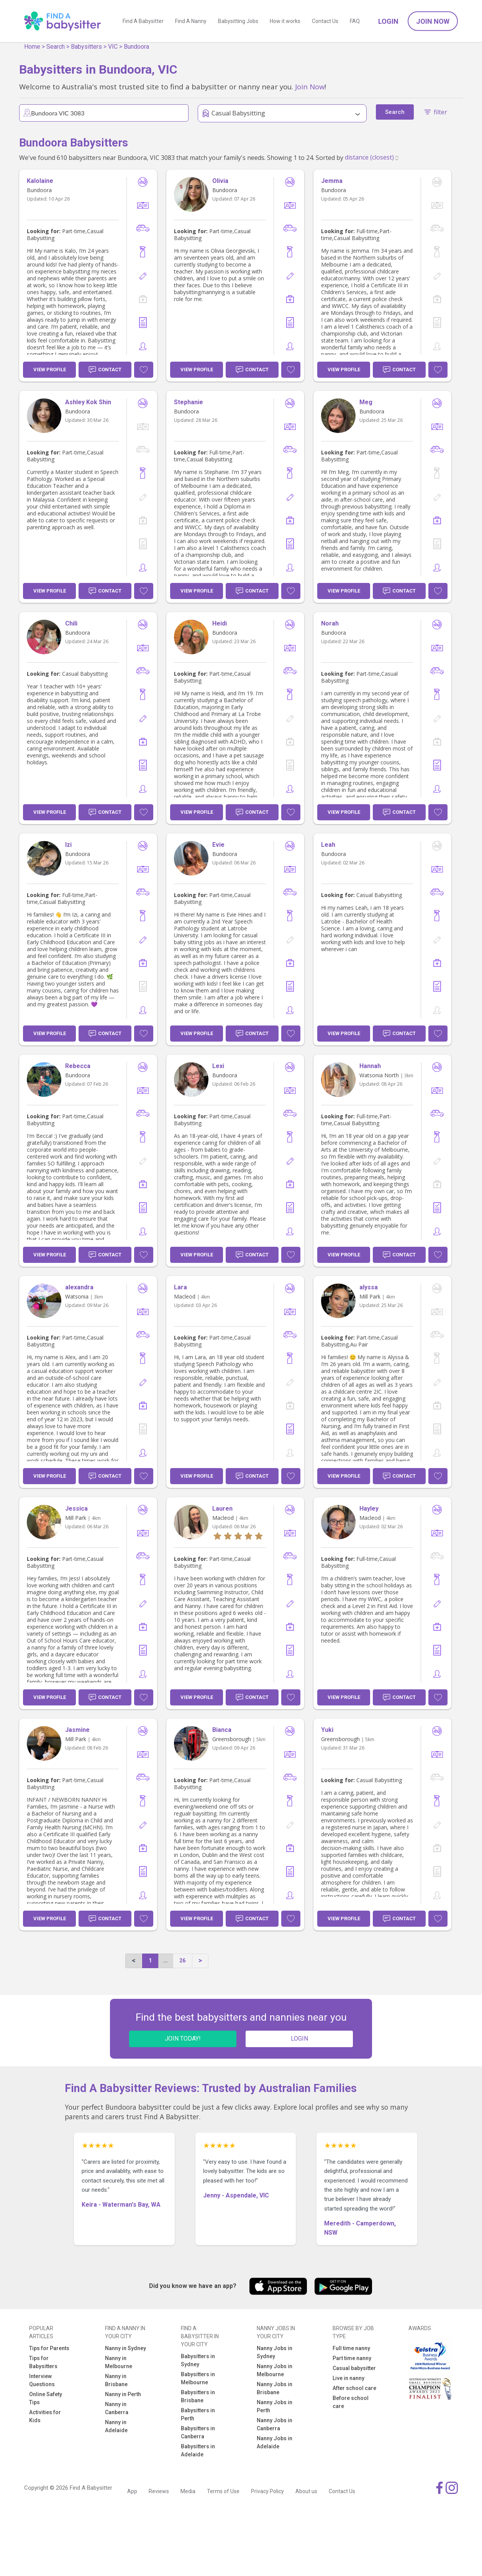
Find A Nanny (191, 21)
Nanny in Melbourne (118, 2362)
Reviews (159, 2491)
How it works (285, 21)
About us (306, 2491)
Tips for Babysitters (43, 2362)
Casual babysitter (354, 2368)
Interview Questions (42, 2380)
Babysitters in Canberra (198, 2432)
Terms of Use (223, 2491)
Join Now (432, 21)
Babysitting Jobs (238, 21)
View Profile (49, 369)
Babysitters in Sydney (198, 2360)
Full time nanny (351, 2348)
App (132, 2491)
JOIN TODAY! (183, 2038)
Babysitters (86, 46)
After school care (354, 2388)
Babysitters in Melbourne (198, 2378)
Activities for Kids (45, 2416)
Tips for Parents (49, 2348)
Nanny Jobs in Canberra (274, 2424)
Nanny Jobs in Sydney (274, 2352)
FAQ (355, 21)
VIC (113, 46)
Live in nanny (348, 2378)
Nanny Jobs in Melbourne (274, 2370)
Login (388, 21)
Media (187, 2491)
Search (55, 46)
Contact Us (325, 21)
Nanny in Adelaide (116, 2426)
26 (182, 1960)
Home (32, 46)
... (165, 1960)
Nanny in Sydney (125, 2348)
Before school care (351, 2402)
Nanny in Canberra (116, 2408)
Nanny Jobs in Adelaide (274, 2442)
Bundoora (136, 46)
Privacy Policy (267, 2491)
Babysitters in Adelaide (198, 2450)
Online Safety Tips (45, 2398)
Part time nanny (352, 2358)
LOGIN (299, 2038)
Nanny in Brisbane (116, 2380)
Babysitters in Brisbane (198, 2396)
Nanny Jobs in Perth (274, 2406)
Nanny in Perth (123, 2394)
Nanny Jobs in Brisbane (274, 2388)
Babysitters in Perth (198, 2414)
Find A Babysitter (143, 21)
